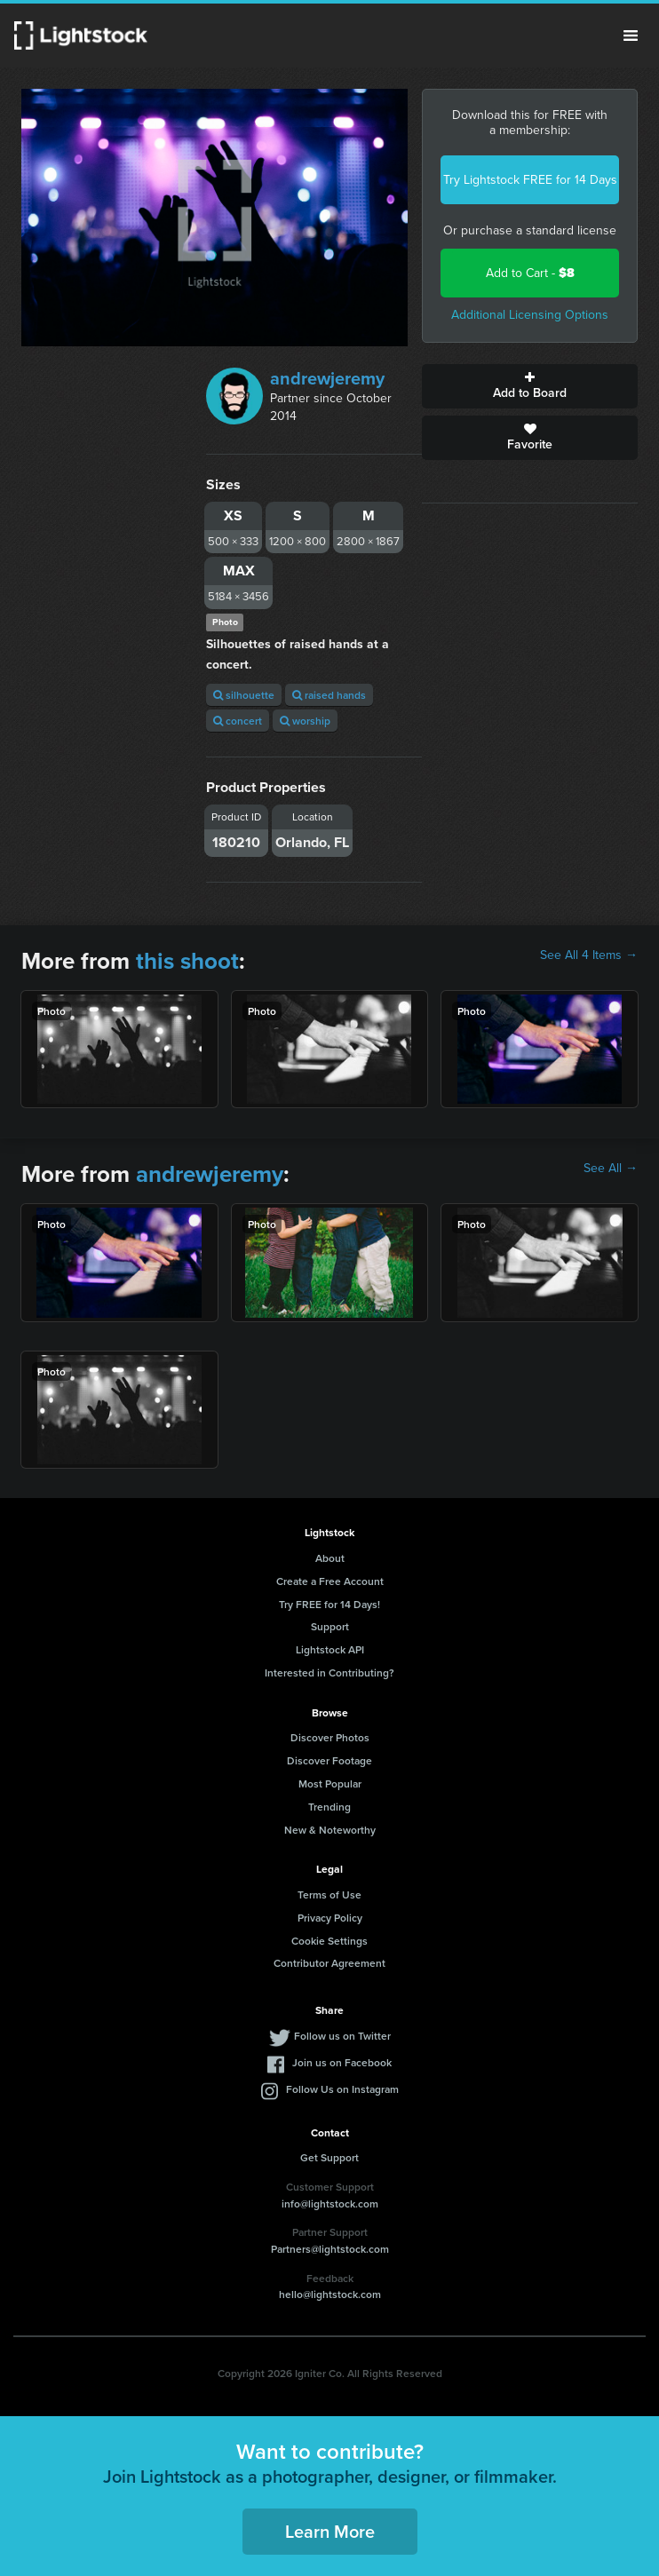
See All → (611, 1168)
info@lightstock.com (330, 2203)
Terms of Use (329, 1894)
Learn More (330, 2531)
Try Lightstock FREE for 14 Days (530, 179)
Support (330, 1626)
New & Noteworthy (330, 1829)
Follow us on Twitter (342, 2035)
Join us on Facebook (342, 2062)
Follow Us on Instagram (342, 2088)
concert (237, 720)
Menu (630, 35)
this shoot (187, 961)
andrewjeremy (327, 378)
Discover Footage (329, 1760)
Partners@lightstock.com (330, 2248)
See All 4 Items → (589, 955)
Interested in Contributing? (329, 1672)
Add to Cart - (530, 273)
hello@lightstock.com (330, 2294)
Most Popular (329, 1783)
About (330, 1557)
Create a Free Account (330, 1581)
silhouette (243, 694)
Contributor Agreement (329, 1962)
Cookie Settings (329, 1940)
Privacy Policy (330, 1917)
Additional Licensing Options (529, 314)
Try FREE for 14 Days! (329, 1604)
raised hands (329, 694)
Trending (329, 1806)
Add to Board (529, 386)
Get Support (329, 2157)
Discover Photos (329, 1737)
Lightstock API (330, 1649)
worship (305, 720)
